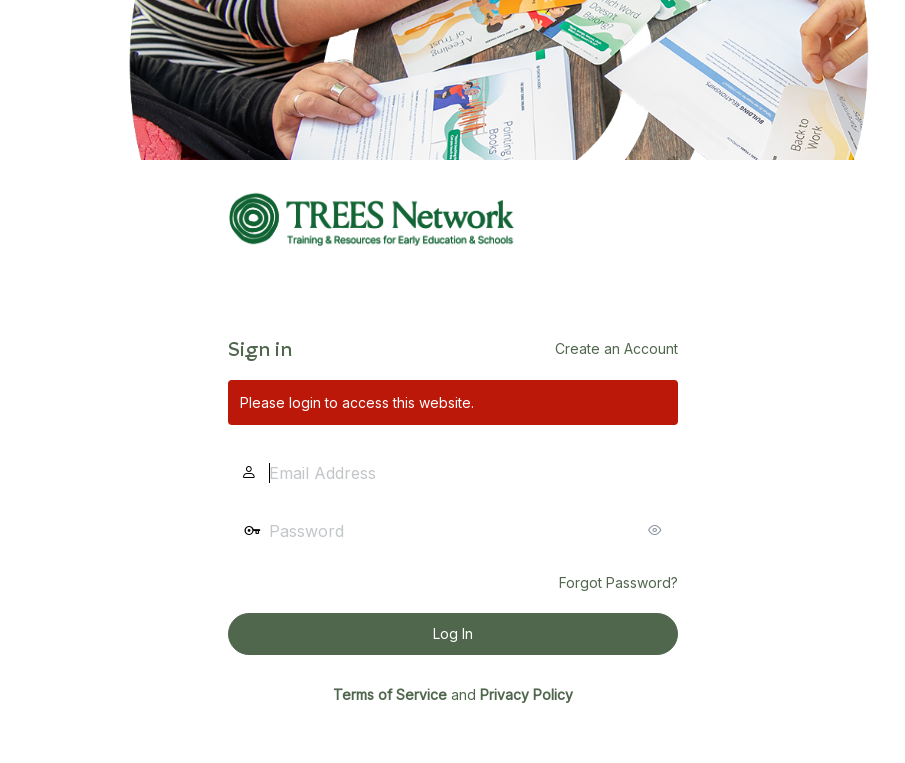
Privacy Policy (526, 694)
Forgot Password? (618, 582)
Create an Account (616, 348)
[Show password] (658, 530)
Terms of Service (390, 694)
